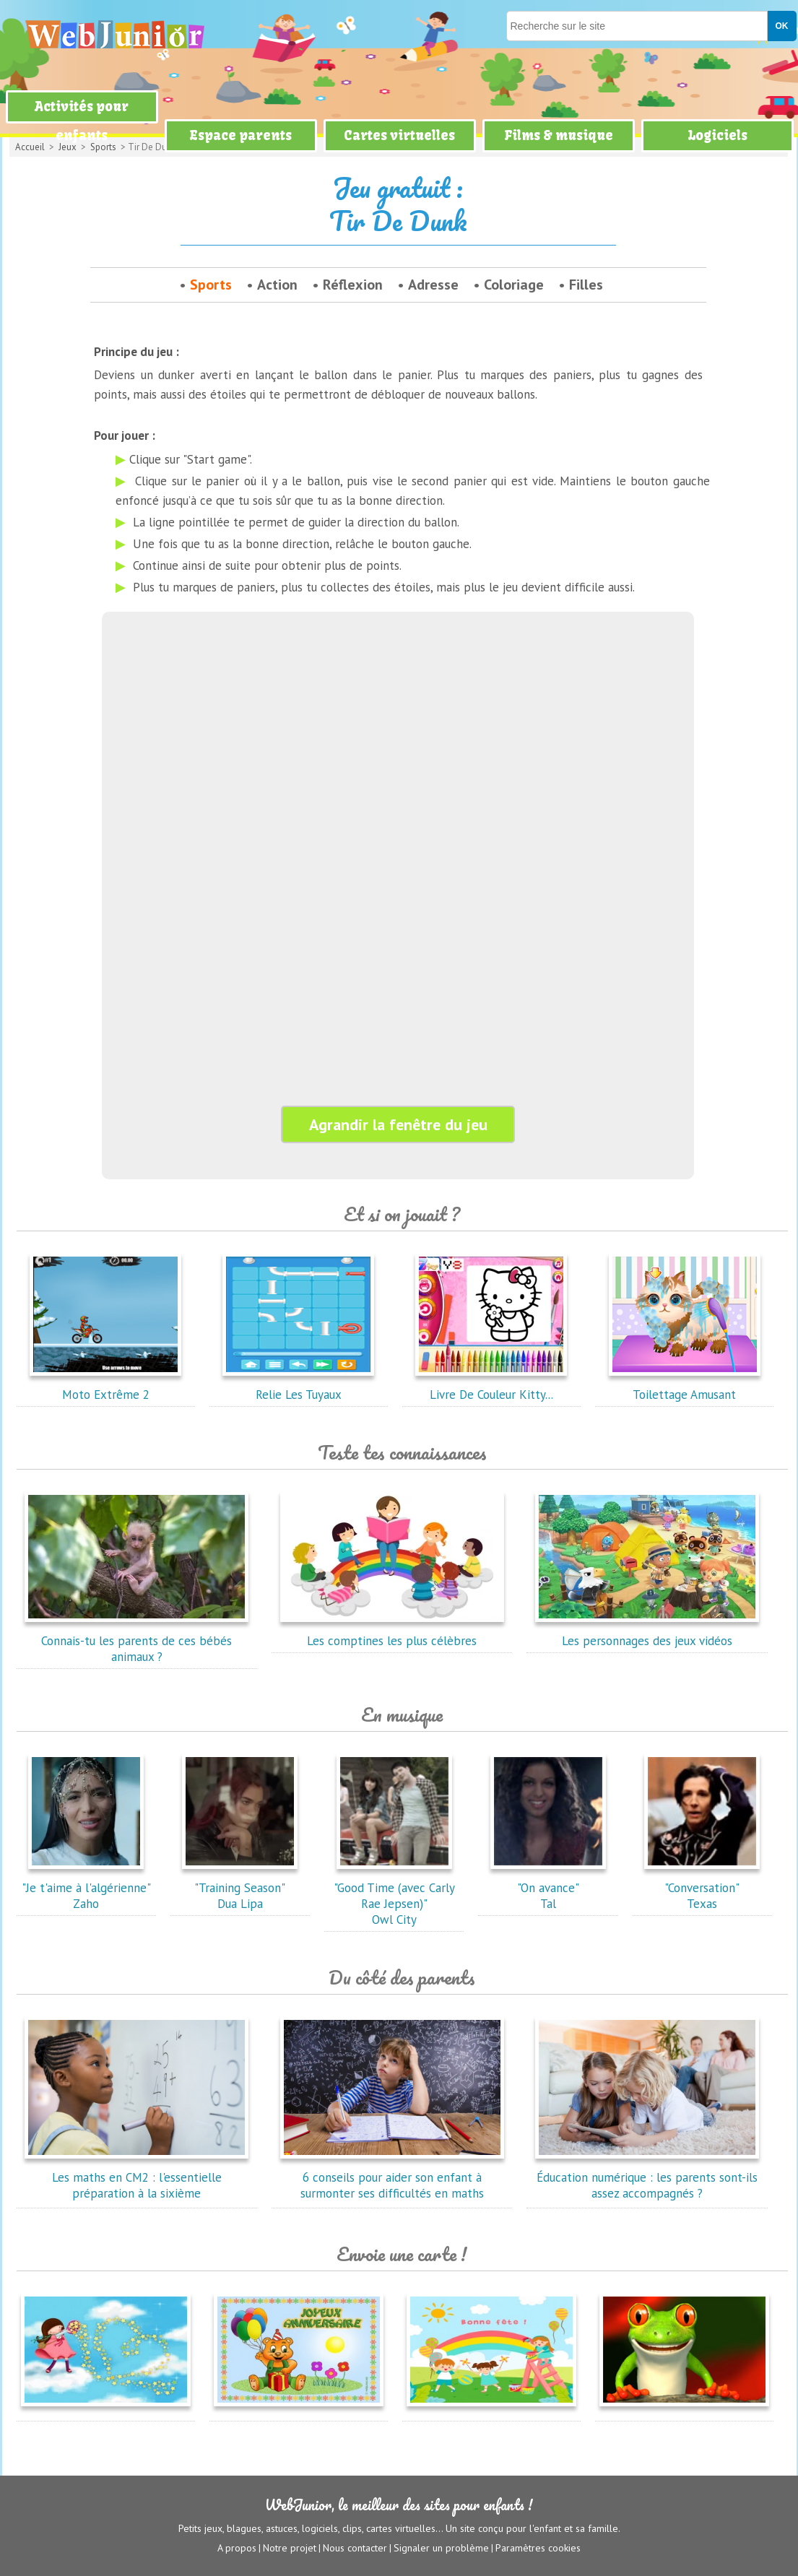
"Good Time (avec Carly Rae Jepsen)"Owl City (394, 1895)
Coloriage (514, 284)
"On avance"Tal (548, 1888)
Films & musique (558, 135)
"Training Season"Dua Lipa (240, 1888)
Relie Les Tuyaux (298, 1386)
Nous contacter (355, 2547)
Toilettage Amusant (684, 1386)
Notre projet (289, 2547)
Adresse (433, 284)
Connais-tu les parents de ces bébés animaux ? (136, 1641)
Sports (211, 284)
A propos (236, 2547)
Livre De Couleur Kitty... (491, 1386)
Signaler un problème (441, 2547)
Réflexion (353, 284)
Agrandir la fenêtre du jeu (398, 1124)
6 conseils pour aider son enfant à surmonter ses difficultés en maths (392, 2177)
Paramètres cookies (538, 2547)
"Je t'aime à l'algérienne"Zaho (86, 1888)
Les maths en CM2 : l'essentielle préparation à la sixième (136, 2177)
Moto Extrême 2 (105, 1386)
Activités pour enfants (82, 121)
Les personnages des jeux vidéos (647, 1633)
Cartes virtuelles (399, 135)
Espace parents (240, 135)
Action (277, 284)
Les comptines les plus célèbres (392, 1633)
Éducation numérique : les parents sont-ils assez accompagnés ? (647, 2177)
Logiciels (717, 135)
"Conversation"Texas (702, 1888)
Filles (586, 284)
